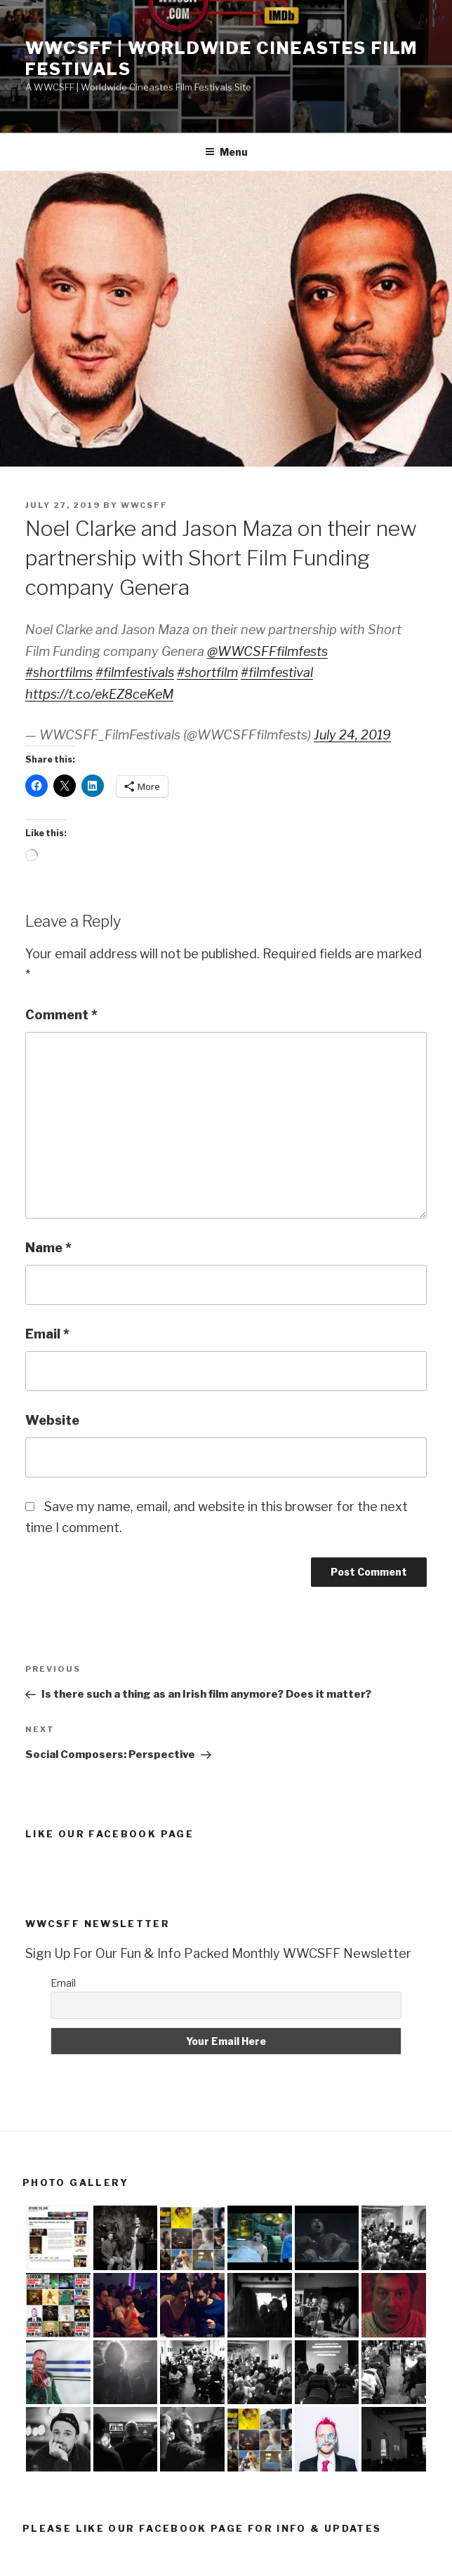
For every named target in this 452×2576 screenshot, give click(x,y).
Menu (226, 152)
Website (52, 1420)
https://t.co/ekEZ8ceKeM (99, 694)
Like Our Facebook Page (109, 1833)
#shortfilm (207, 672)
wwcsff (144, 505)
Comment (61, 1014)
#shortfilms (59, 672)
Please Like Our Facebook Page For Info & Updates (201, 2528)
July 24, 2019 (352, 734)
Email (47, 1334)
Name (48, 1247)
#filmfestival (277, 672)
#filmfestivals (134, 672)
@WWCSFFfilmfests (267, 651)
